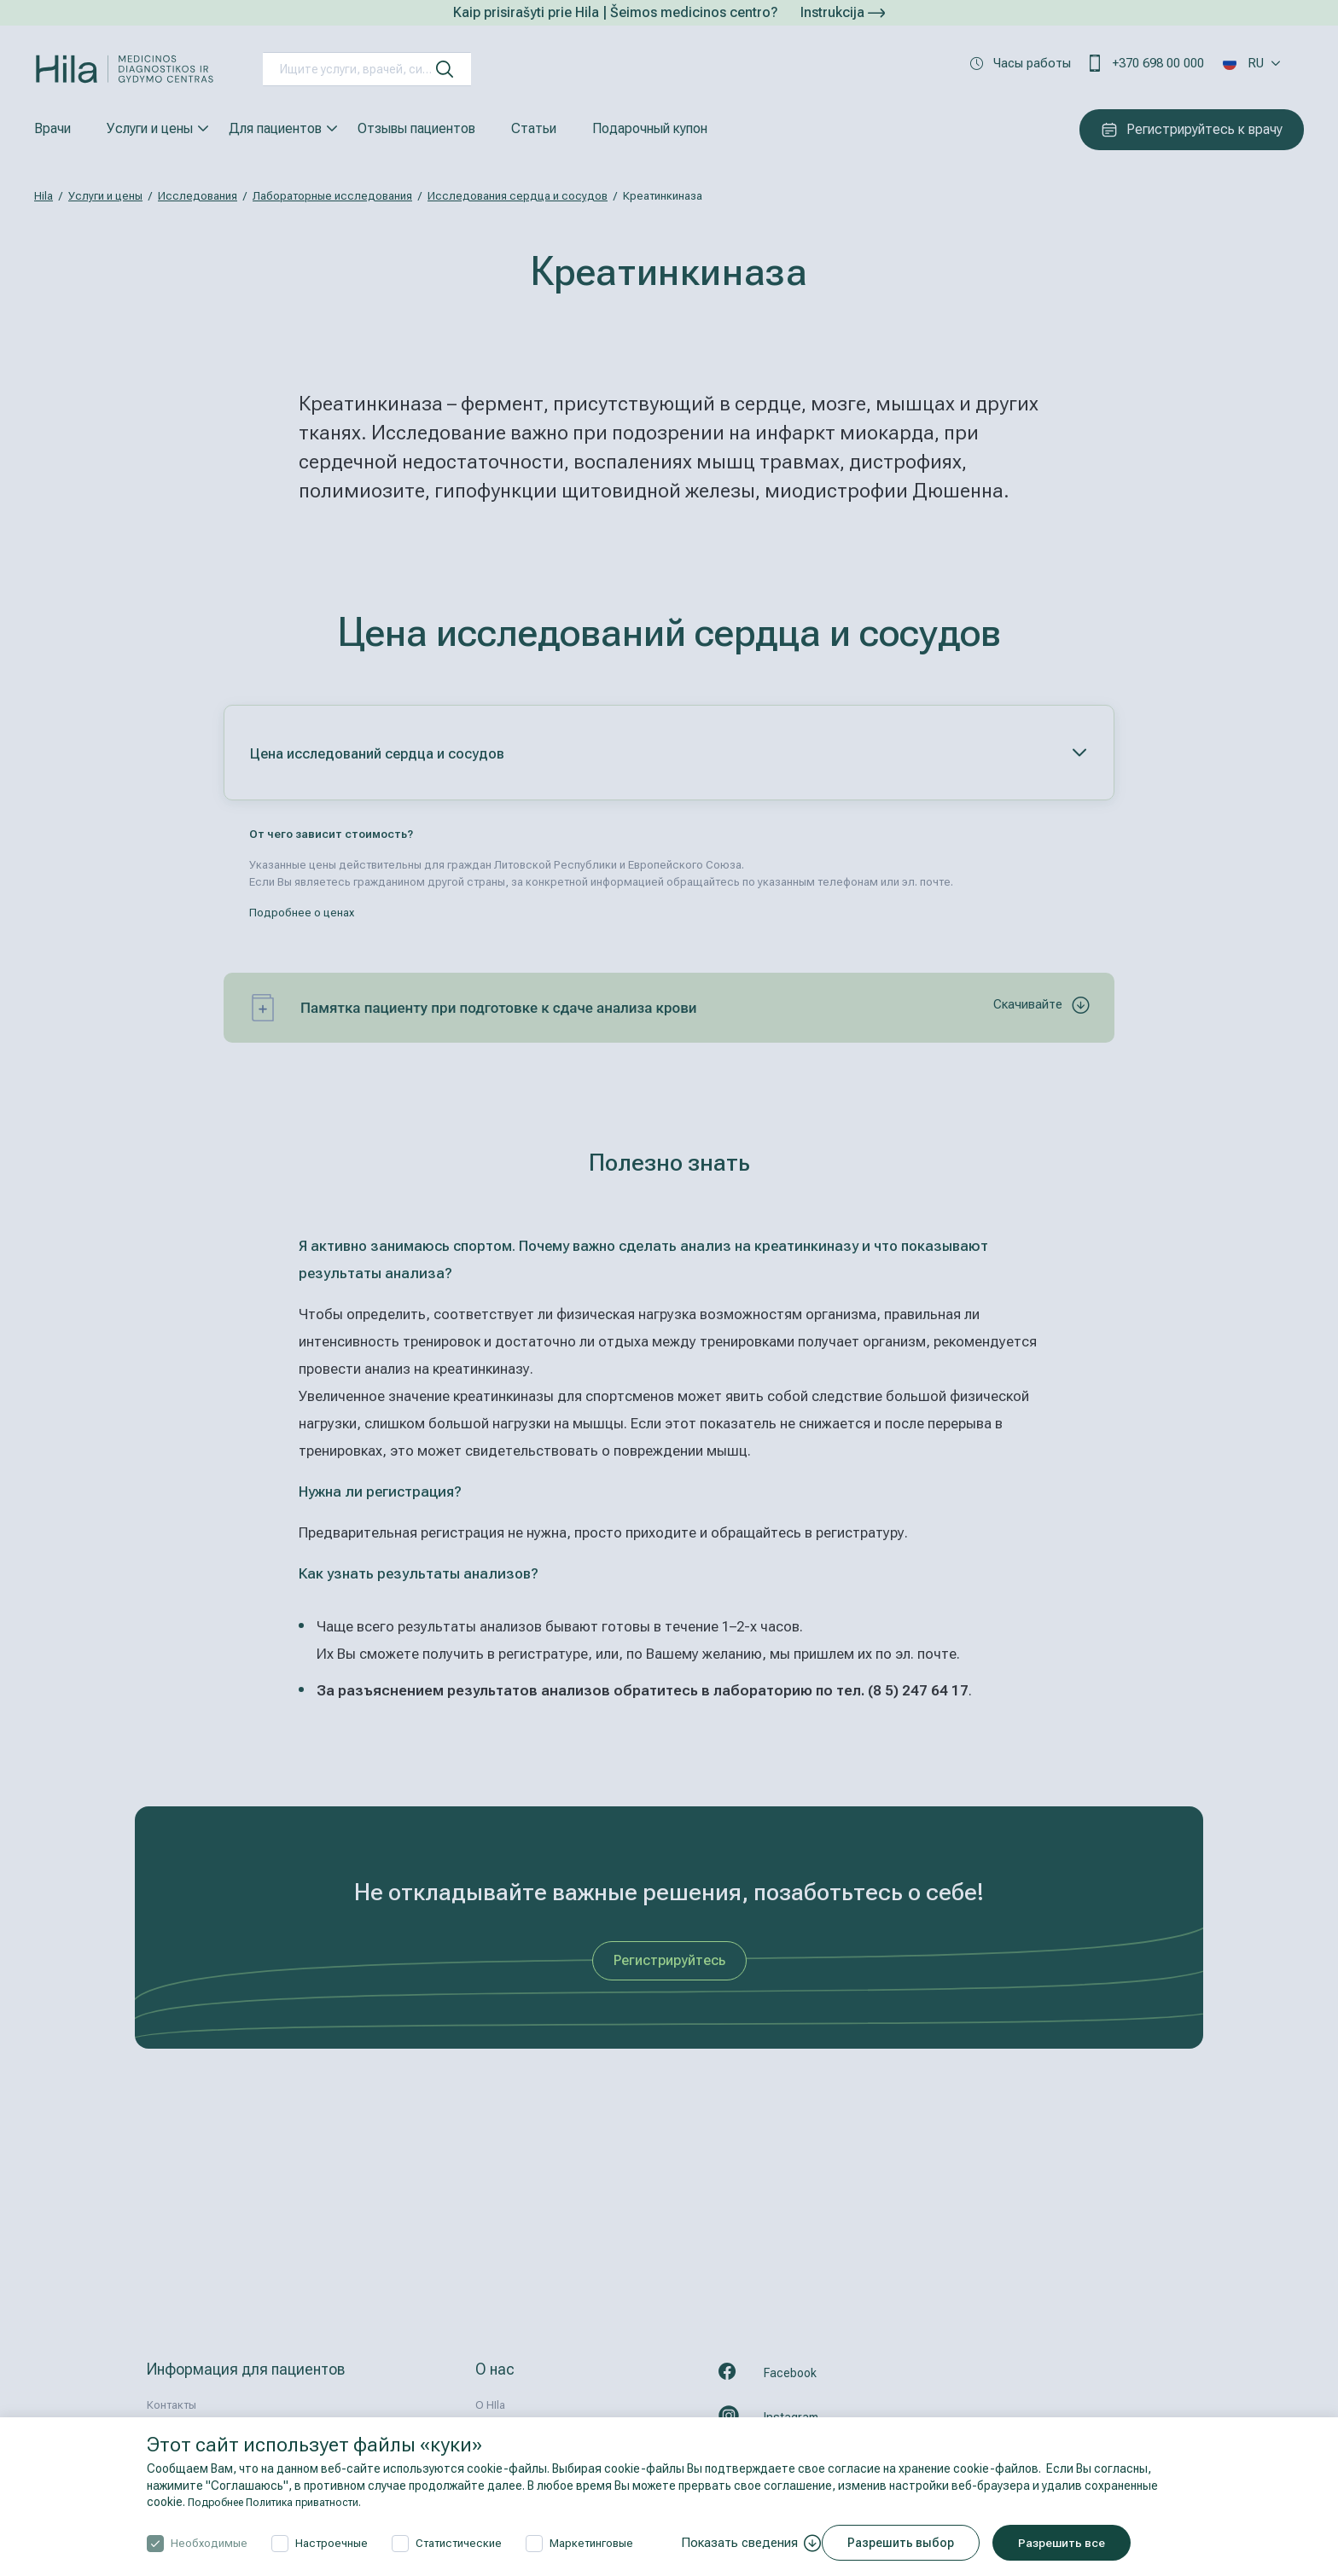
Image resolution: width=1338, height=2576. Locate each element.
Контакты (171, 2405)
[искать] (444, 69)
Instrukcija (842, 12)
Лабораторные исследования (332, 195)
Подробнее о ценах (301, 912)
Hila (43, 195)
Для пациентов (275, 128)
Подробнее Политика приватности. (287, 2502)
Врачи (52, 128)
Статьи (533, 128)
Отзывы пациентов (416, 128)
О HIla (490, 2405)
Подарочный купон (649, 128)
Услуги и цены (150, 128)
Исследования (197, 195)
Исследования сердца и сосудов (518, 195)
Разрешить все (1077, 2543)
